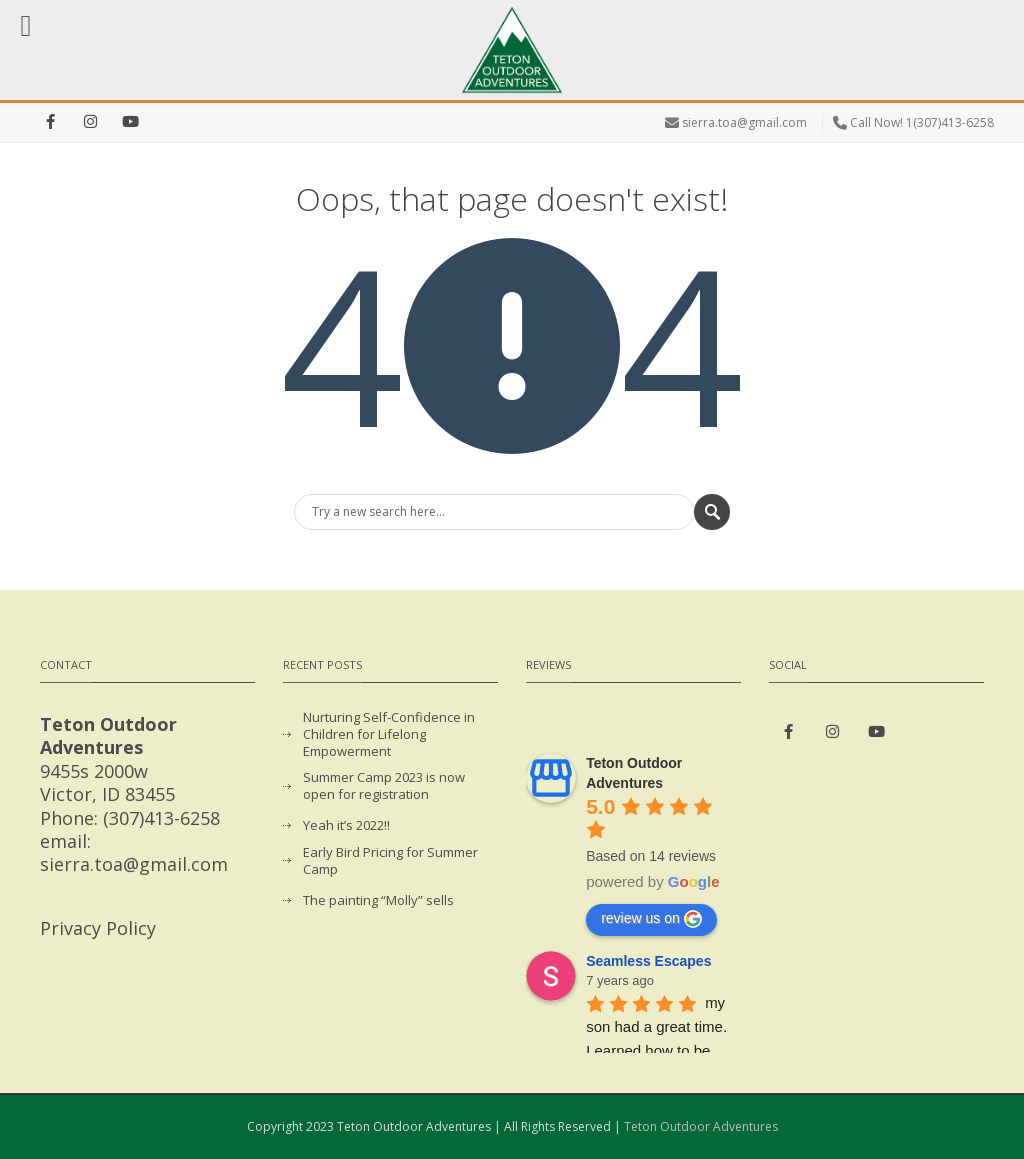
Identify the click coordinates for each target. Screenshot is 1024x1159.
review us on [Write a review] (651, 919)
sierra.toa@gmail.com (744, 122)
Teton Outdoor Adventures (701, 1126)
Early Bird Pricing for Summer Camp (390, 861)
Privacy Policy (98, 928)
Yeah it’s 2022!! (346, 825)
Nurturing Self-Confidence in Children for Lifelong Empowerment (389, 734)
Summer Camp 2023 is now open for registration (384, 786)
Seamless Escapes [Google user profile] (648, 961)
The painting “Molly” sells (378, 900)
